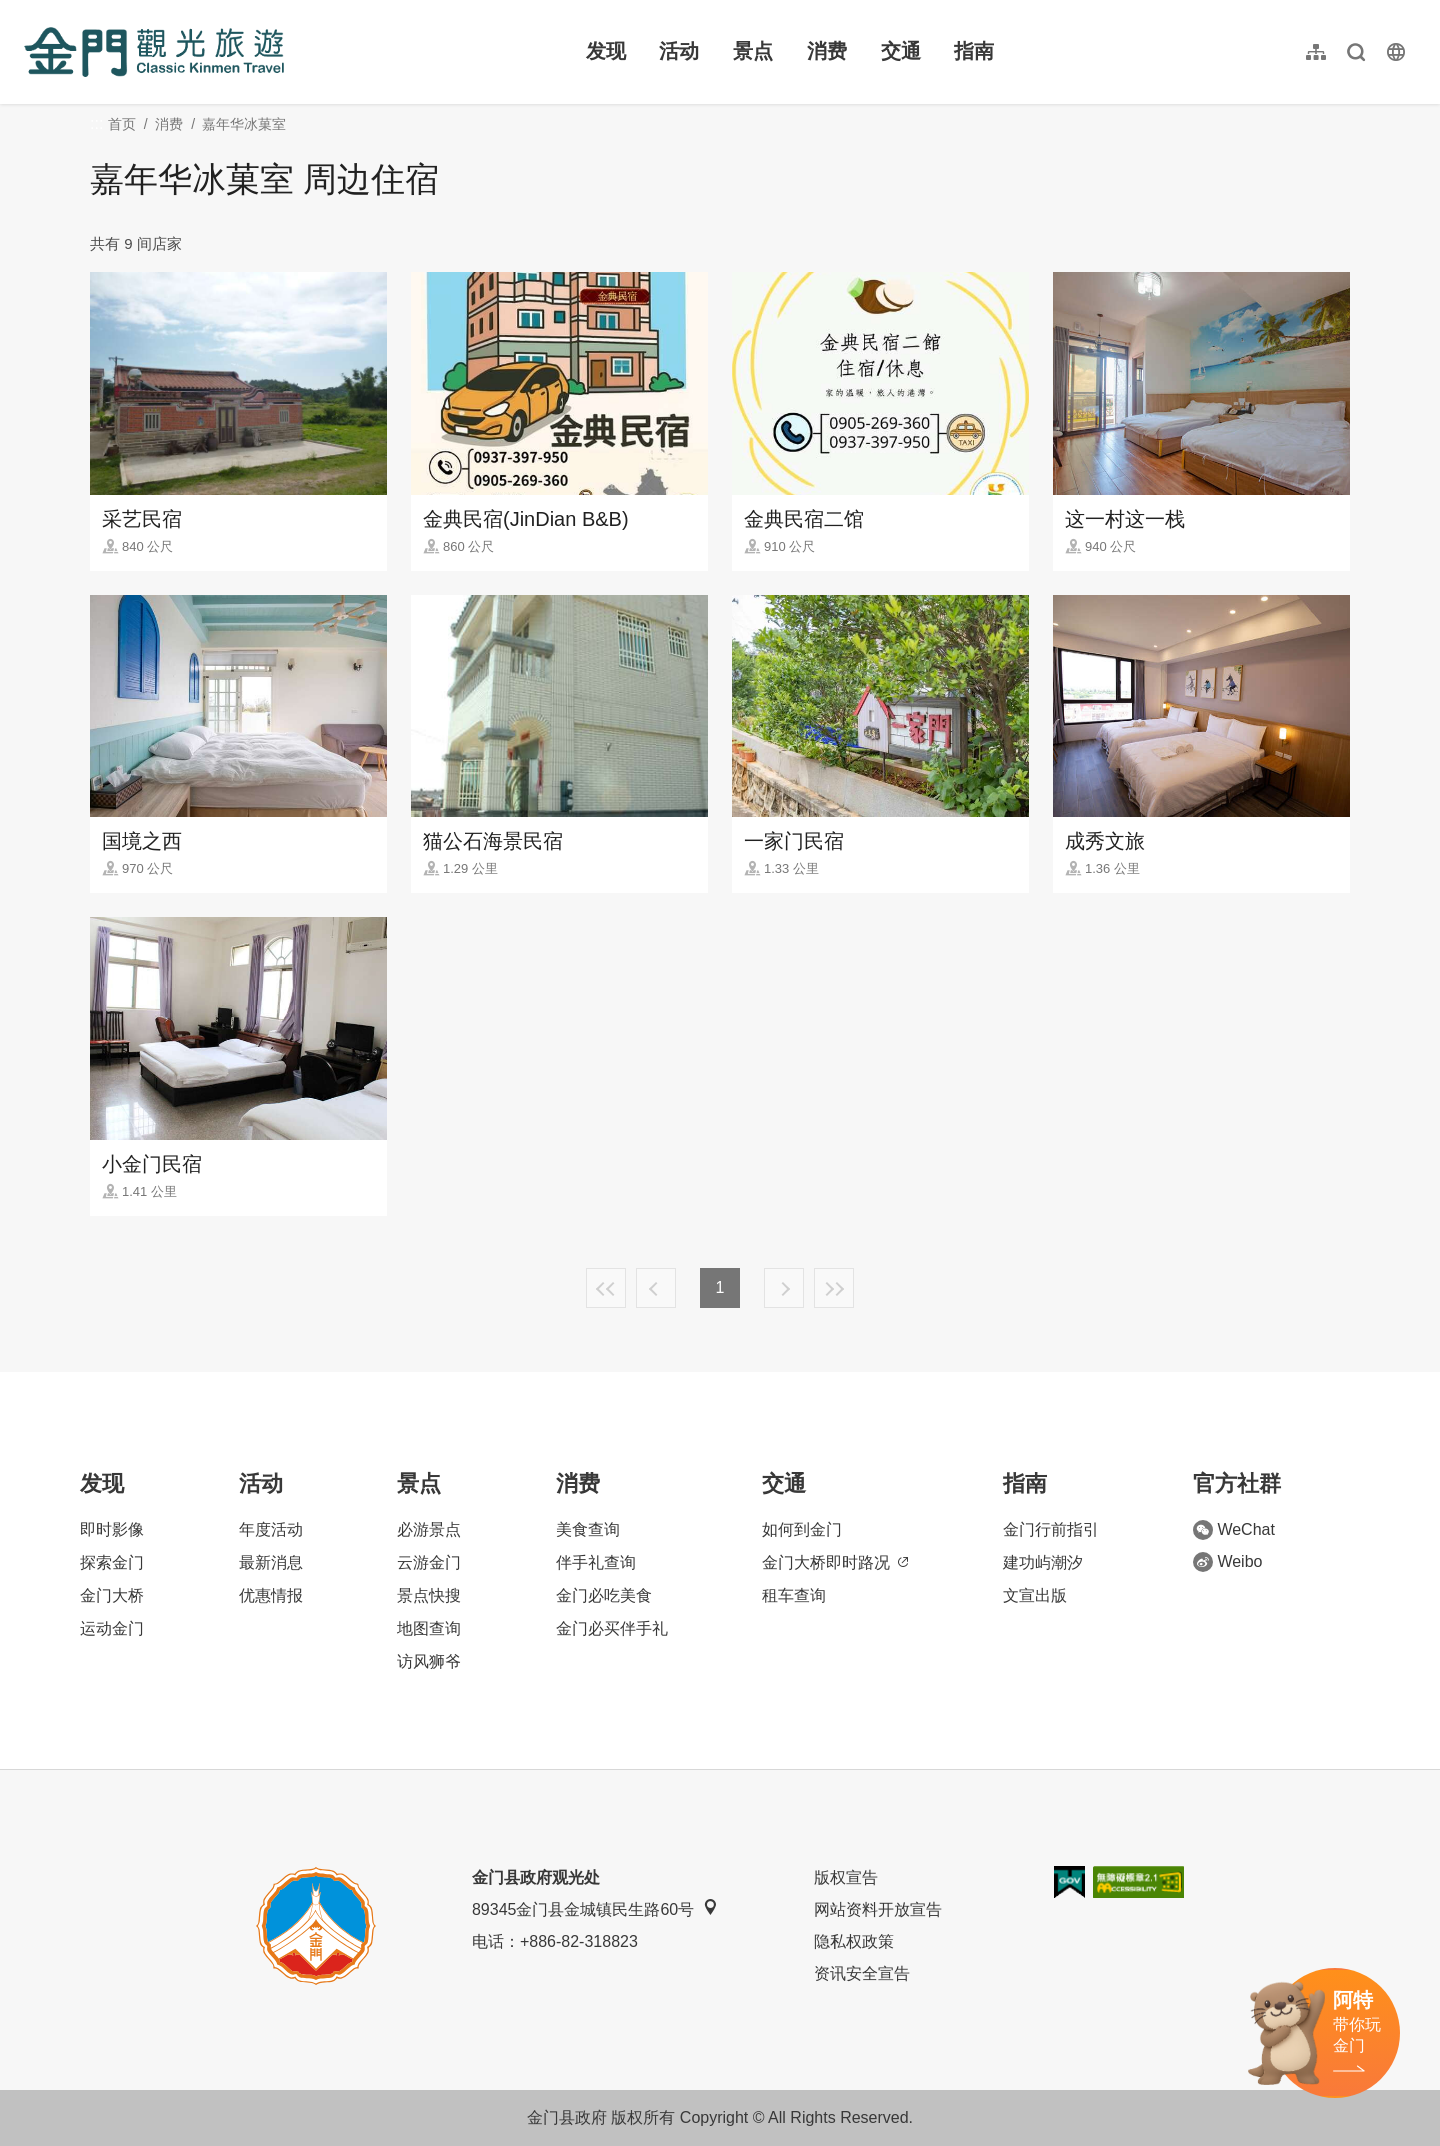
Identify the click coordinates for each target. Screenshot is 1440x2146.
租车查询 (794, 1595)
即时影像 (112, 1529)
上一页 (656, 1288)
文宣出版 (1035, 1595)
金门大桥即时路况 (835, 1562)
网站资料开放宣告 (878, 1909)
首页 (122, 124)
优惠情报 (271, 1595)
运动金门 (112, 1628)
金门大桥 (112, 1595)
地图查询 (429, 1628)
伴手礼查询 (596, 1562)
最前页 (606, 1288)
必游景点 (429, 1529)
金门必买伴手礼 (612, 1628)
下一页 (784, 1288)
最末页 (834, 1288)
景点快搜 (429, 1595)
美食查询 (588, 1529)
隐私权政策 (854, 1941)
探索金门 (112, 1562)
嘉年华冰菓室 (244, 124)
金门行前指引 (1051, 1529)
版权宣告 (846, 1877)
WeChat (1234, 1530)
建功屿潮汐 (1043, 1562)
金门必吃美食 (604, 1595)
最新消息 (271, 1562)
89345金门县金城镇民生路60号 (595, 1908)
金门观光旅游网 (154, 52)
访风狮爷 (429, 1661)
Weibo (1227, 1562)
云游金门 (429, 1562)
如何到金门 (802, 1529)
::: (30, 11)
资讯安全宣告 (862, 1973)
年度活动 (271, 1529)
